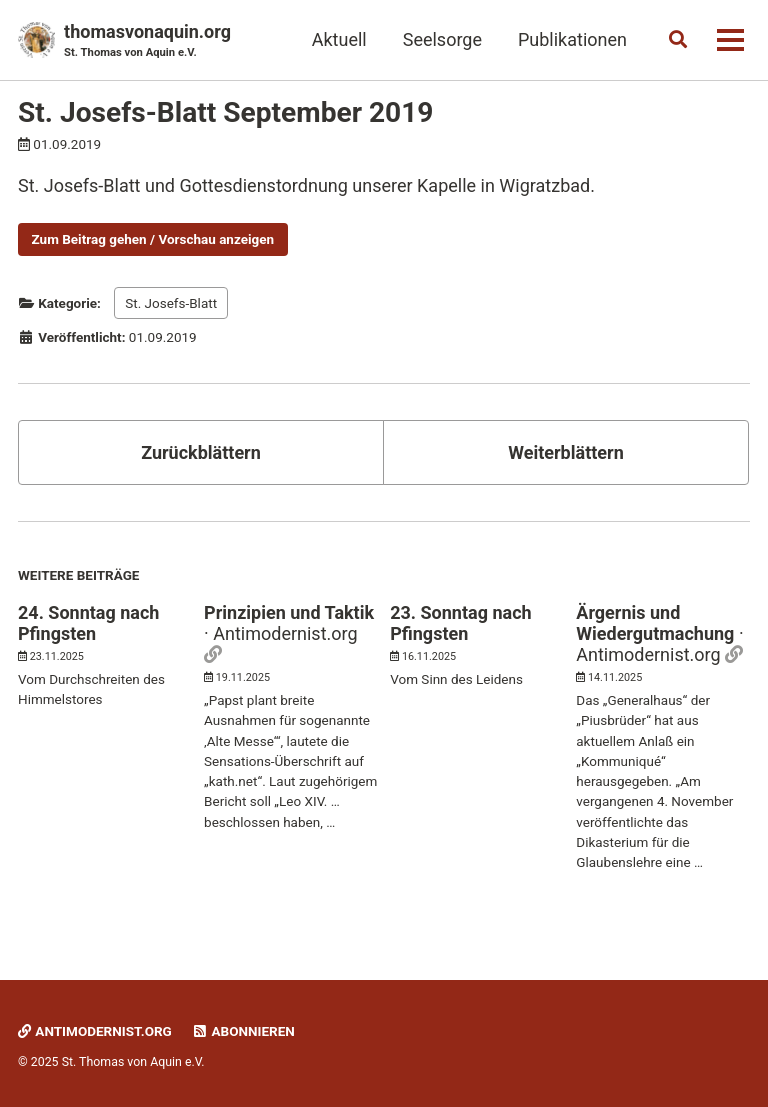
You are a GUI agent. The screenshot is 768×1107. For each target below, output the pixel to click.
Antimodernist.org (95, 1031)
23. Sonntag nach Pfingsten (460, 623)
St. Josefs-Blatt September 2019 (226, 112)
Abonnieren (243, 1031)
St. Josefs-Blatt (171, 303)
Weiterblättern (565, 452)
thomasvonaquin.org (147, 41)
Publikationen (572, 39)
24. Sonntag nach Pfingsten (88, 623)
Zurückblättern (201, 452)
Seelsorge (442, 39)
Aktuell (339, 39)
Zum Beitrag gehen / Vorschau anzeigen (153, 239)
